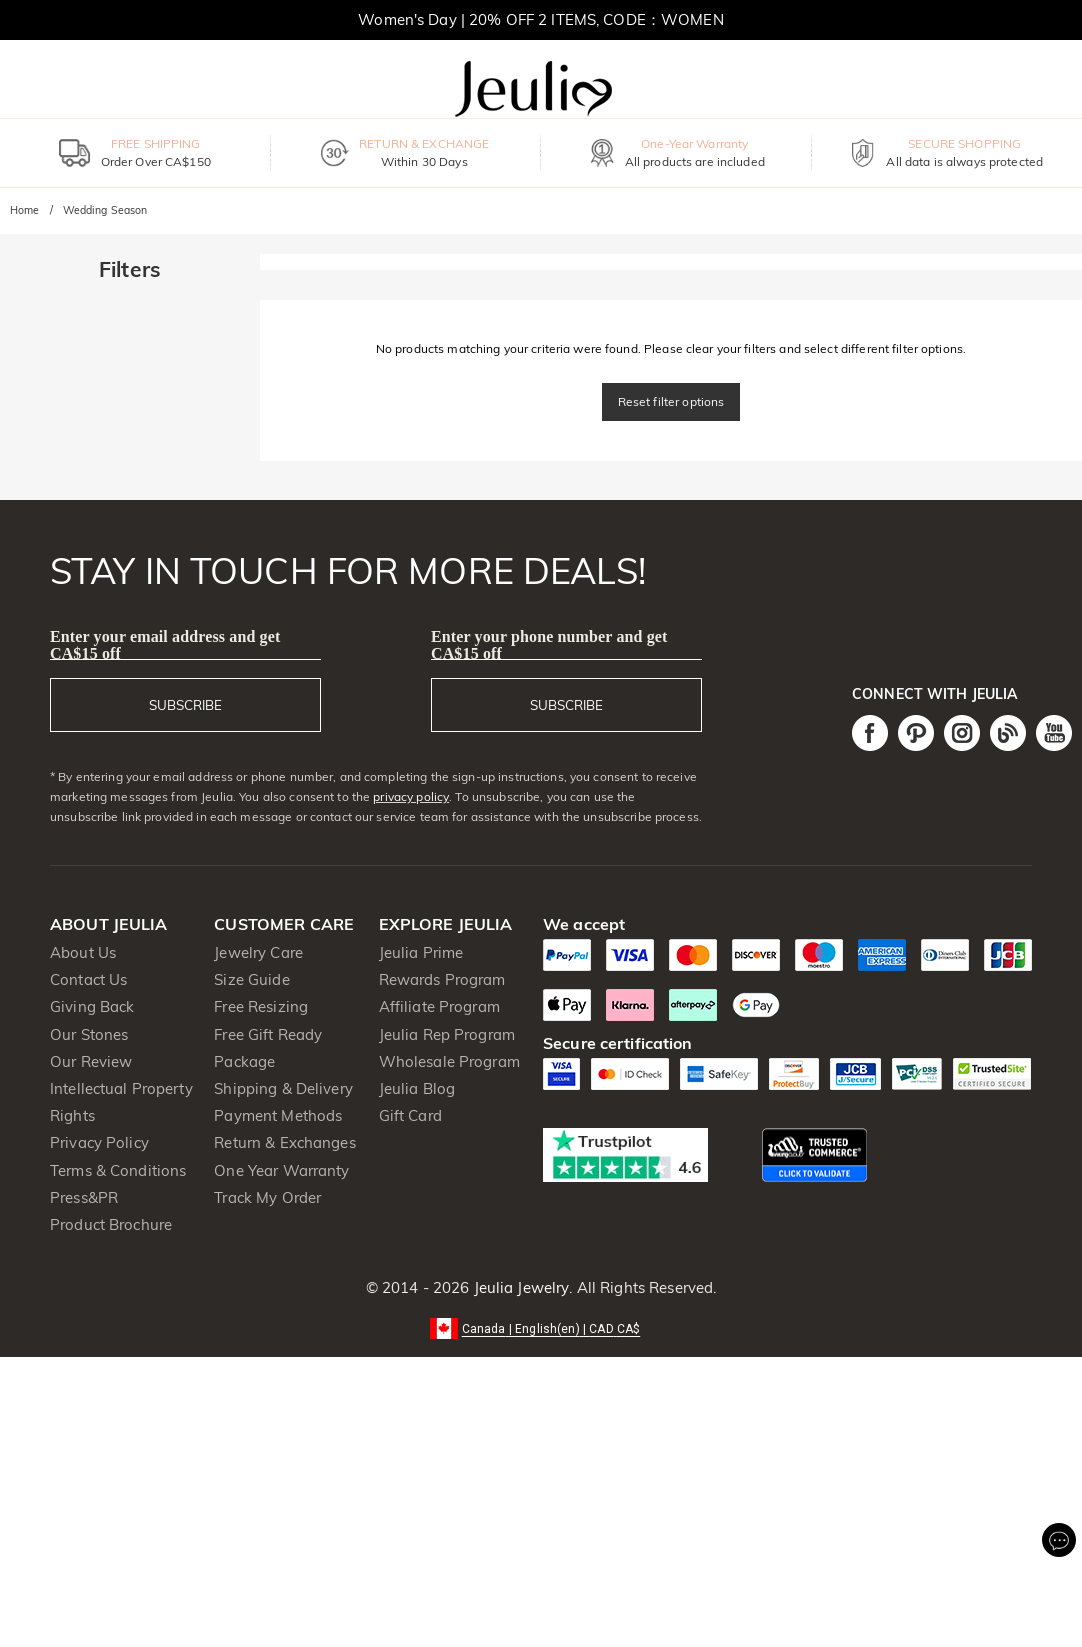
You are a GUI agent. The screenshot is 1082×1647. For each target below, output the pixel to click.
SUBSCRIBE (185, 705)
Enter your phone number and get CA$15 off (549, 645)
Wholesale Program (449, 1061)
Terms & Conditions (118, 1170)
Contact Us (88, 979)
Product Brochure (111, 1224)
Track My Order (267, 1197)
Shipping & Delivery (283, 1088)
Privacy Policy (99, 1142)
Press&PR (84, 1197)
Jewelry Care (258, 952)
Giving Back (92, 1006)
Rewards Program (442, 979)
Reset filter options (671, 401)
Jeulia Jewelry (519, 1287)
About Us (83, 952)
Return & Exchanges (284, 1142)
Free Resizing (261, 1006)
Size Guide (251, 979)
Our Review (91, 1061)
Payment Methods (278, 1115)
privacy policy (411, 796)
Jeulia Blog (417, 1088)
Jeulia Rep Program (447, 1034)
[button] (541, 1327)
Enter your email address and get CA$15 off (165, 645)
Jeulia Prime (421, 952)
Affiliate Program (439, 1006)
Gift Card (410, 1115)
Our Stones (89, 1034)
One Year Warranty (281, 1170)
